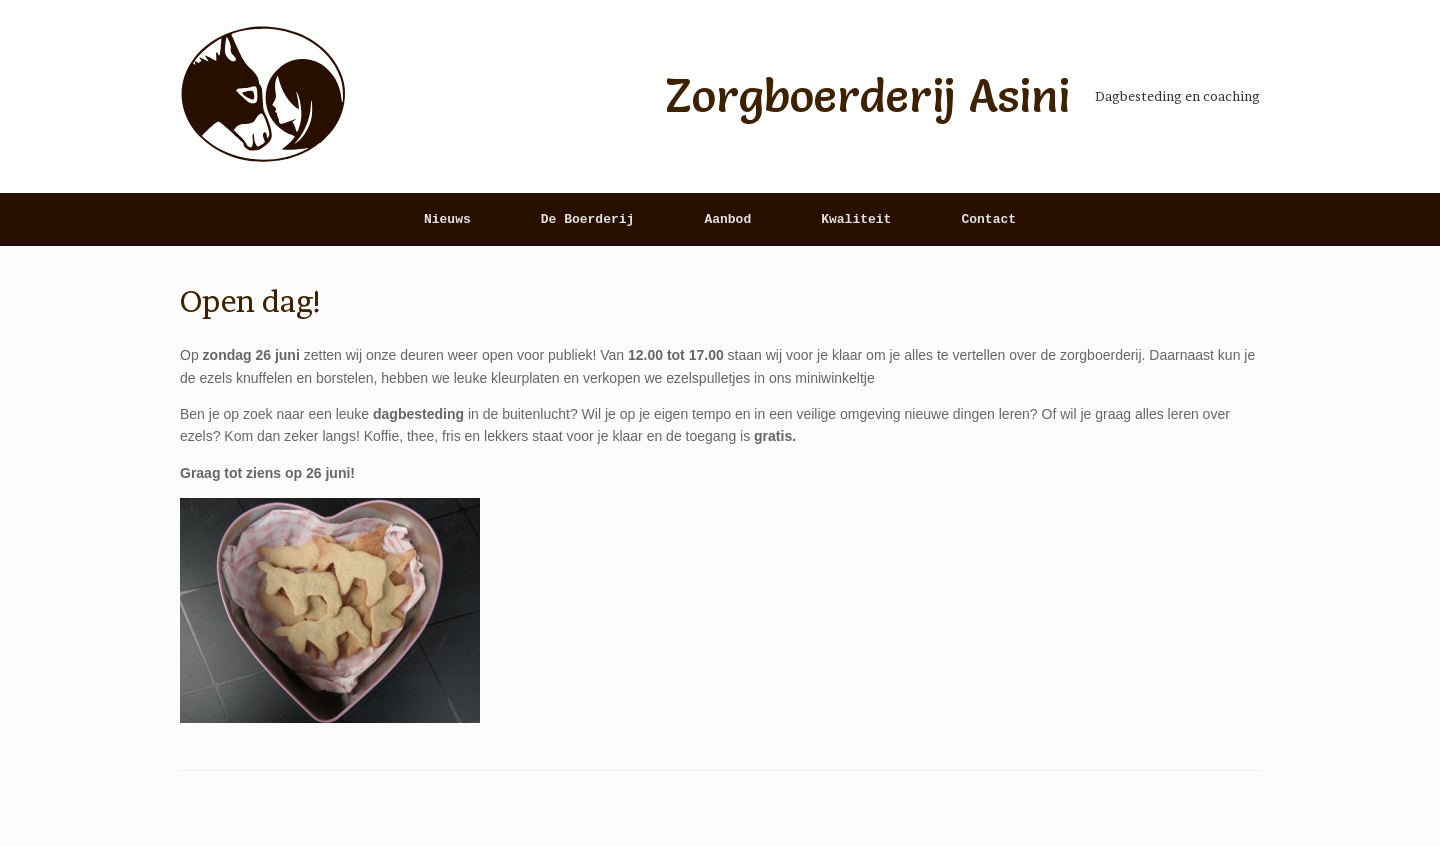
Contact (988, 219)
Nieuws (447, 219)
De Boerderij (588, 219)
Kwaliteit (856, 219)
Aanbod (727, 219)
